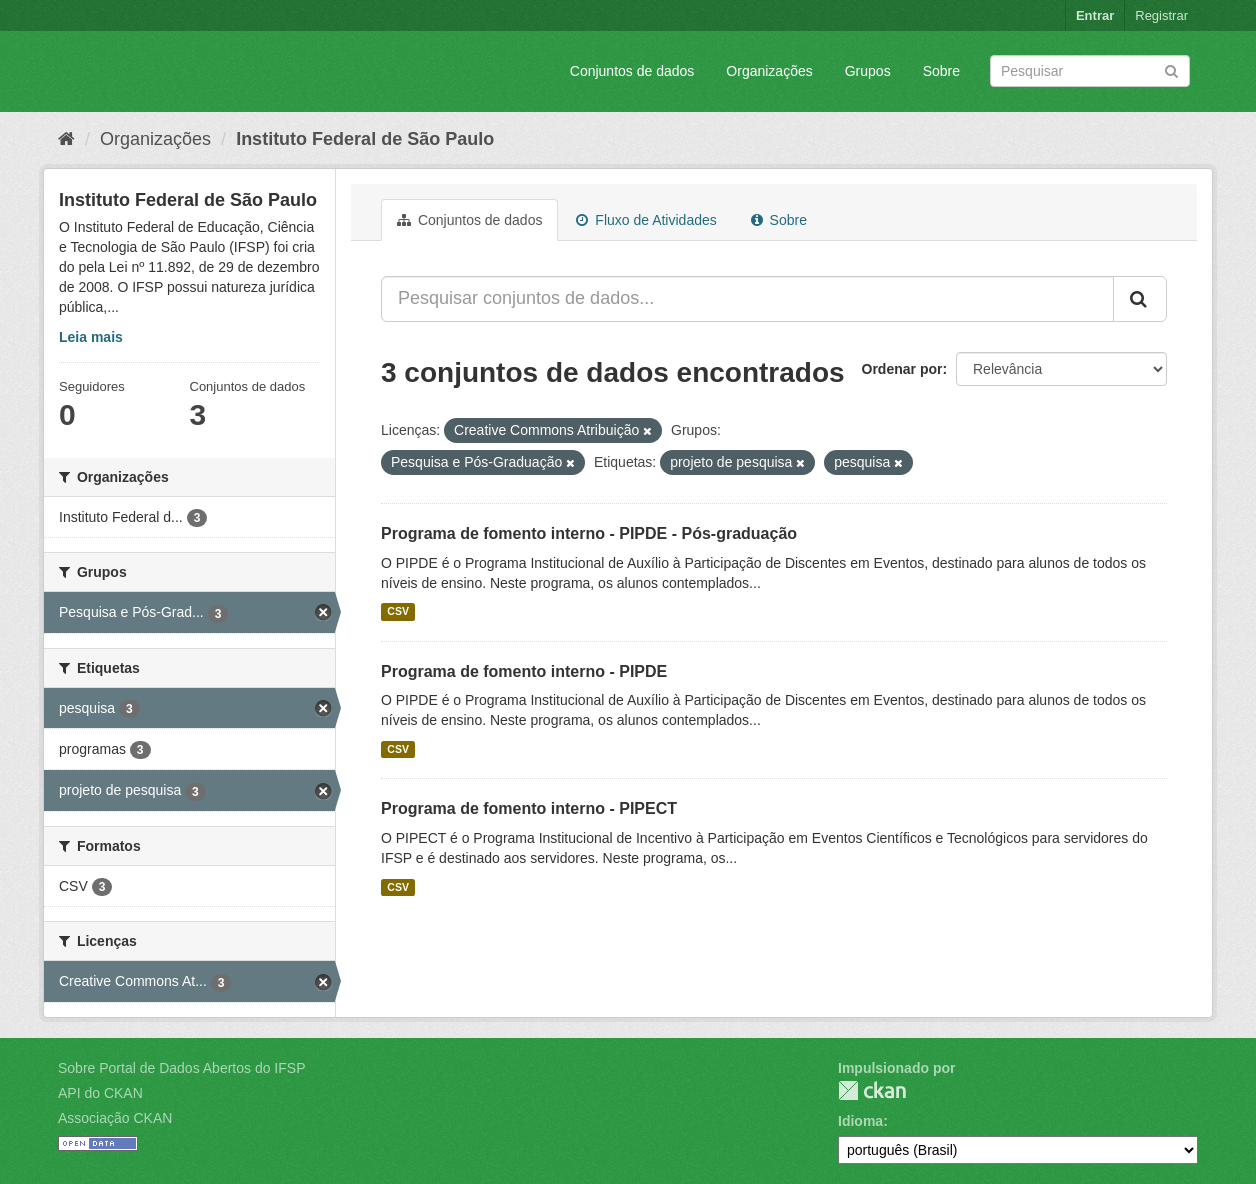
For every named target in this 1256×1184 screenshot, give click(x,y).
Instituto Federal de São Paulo (365, 139)
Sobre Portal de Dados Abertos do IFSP (181, 1068)
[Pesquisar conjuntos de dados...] (747, 299)
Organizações (769, 71)
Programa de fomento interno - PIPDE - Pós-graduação (589, 533)
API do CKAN (100, 1093)
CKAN (872, 1090)
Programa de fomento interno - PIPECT (529, 808)
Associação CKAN (115, 1118)
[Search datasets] (1090, 71)
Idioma (860, 1121)
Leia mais (91, 337)
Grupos (868, 71)
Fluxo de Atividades (646, 220)
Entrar (1095, 15)
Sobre (941, 71)
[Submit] (1171, 69)
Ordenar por (902, 369)
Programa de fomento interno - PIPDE (524, 671)
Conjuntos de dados (632, 71)
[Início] (66, 139)
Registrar (1161, 15)
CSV (398, 612)
